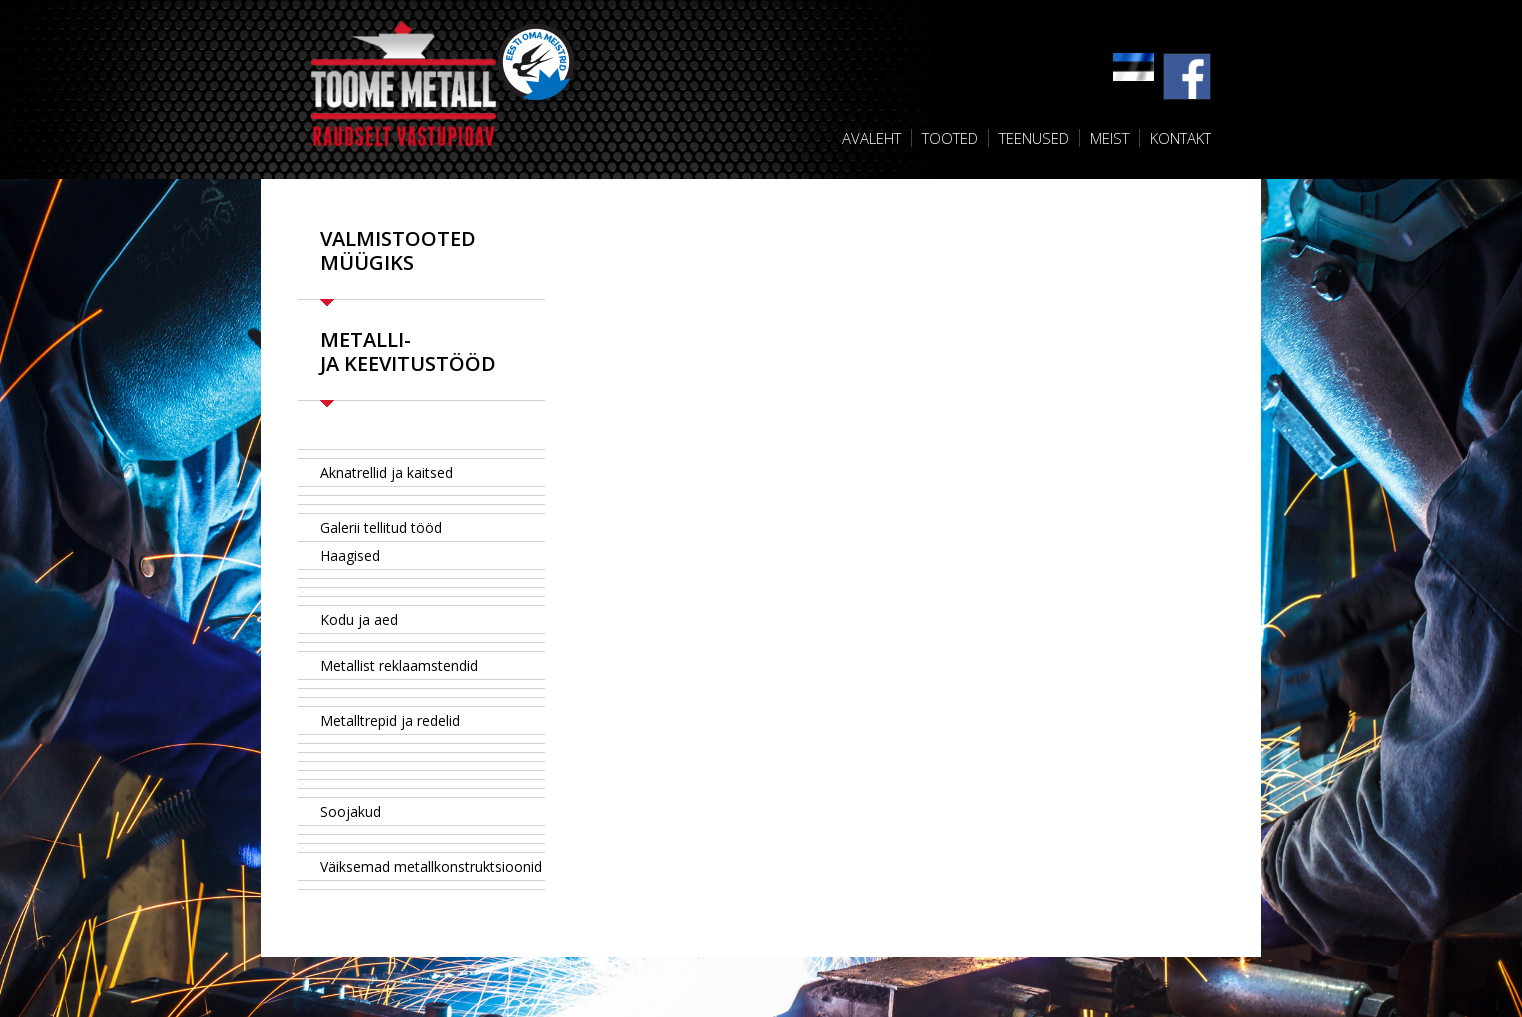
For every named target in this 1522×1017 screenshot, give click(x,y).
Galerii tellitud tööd (381, 527)
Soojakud (350, 811)
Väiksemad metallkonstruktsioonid (431, 866)
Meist (1109, 138)
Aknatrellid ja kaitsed (386, 472)
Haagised (350, 555)
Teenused (1034, 138)
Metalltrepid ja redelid (390, 720)
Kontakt (1180, 138)
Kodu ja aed (359, 619)
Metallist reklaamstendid (399, 665)
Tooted (950, 138)
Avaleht (871, 138)
